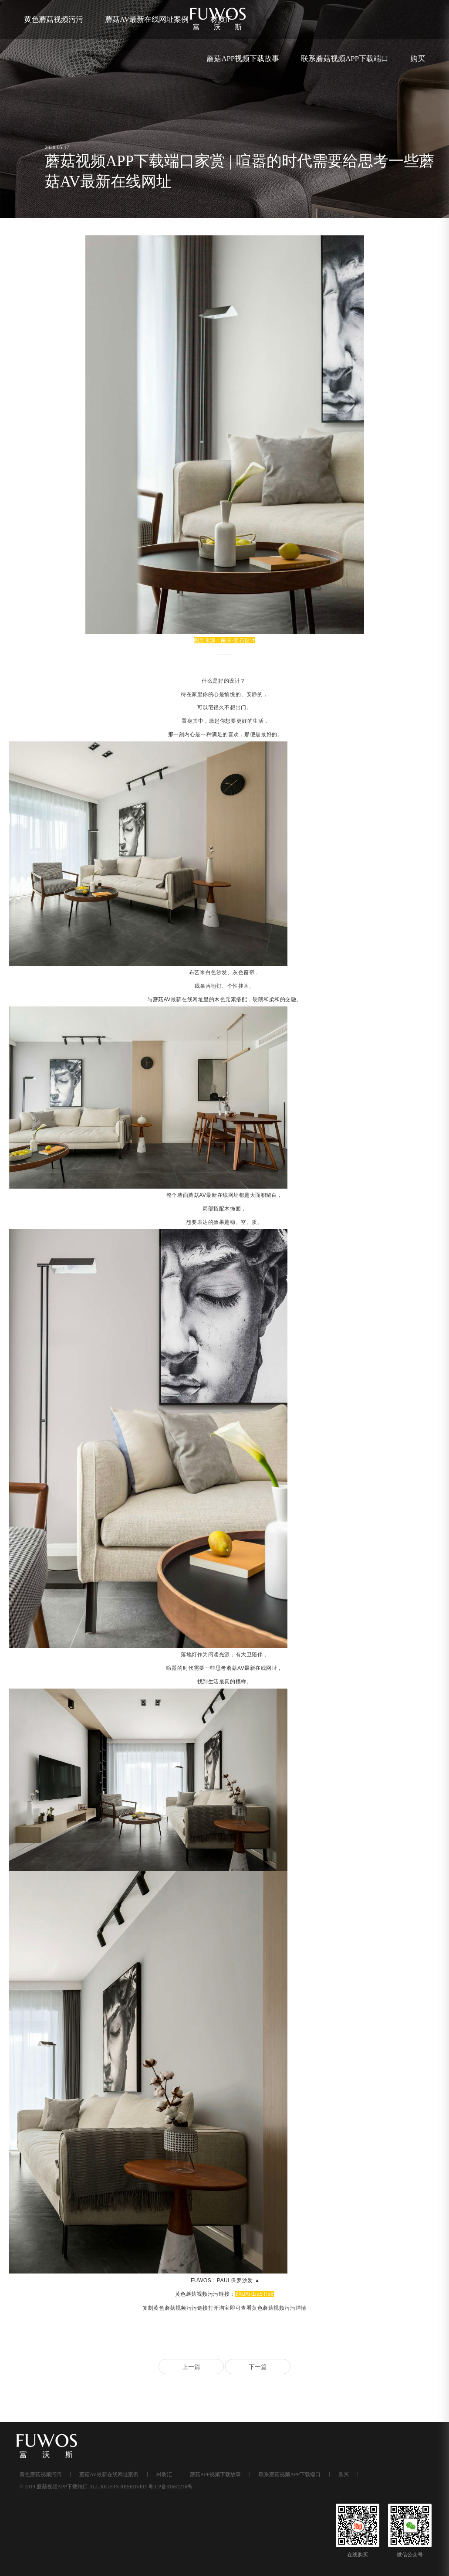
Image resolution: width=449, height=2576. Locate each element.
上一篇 (191, 2367)
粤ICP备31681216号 (170, 2487)
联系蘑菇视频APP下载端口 (344, 58)
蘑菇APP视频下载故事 (242, 58)
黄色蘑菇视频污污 (53, 19)
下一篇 (258, 2367)
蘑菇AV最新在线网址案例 (147, 19)
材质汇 (164, 2474)
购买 (417, 58)
